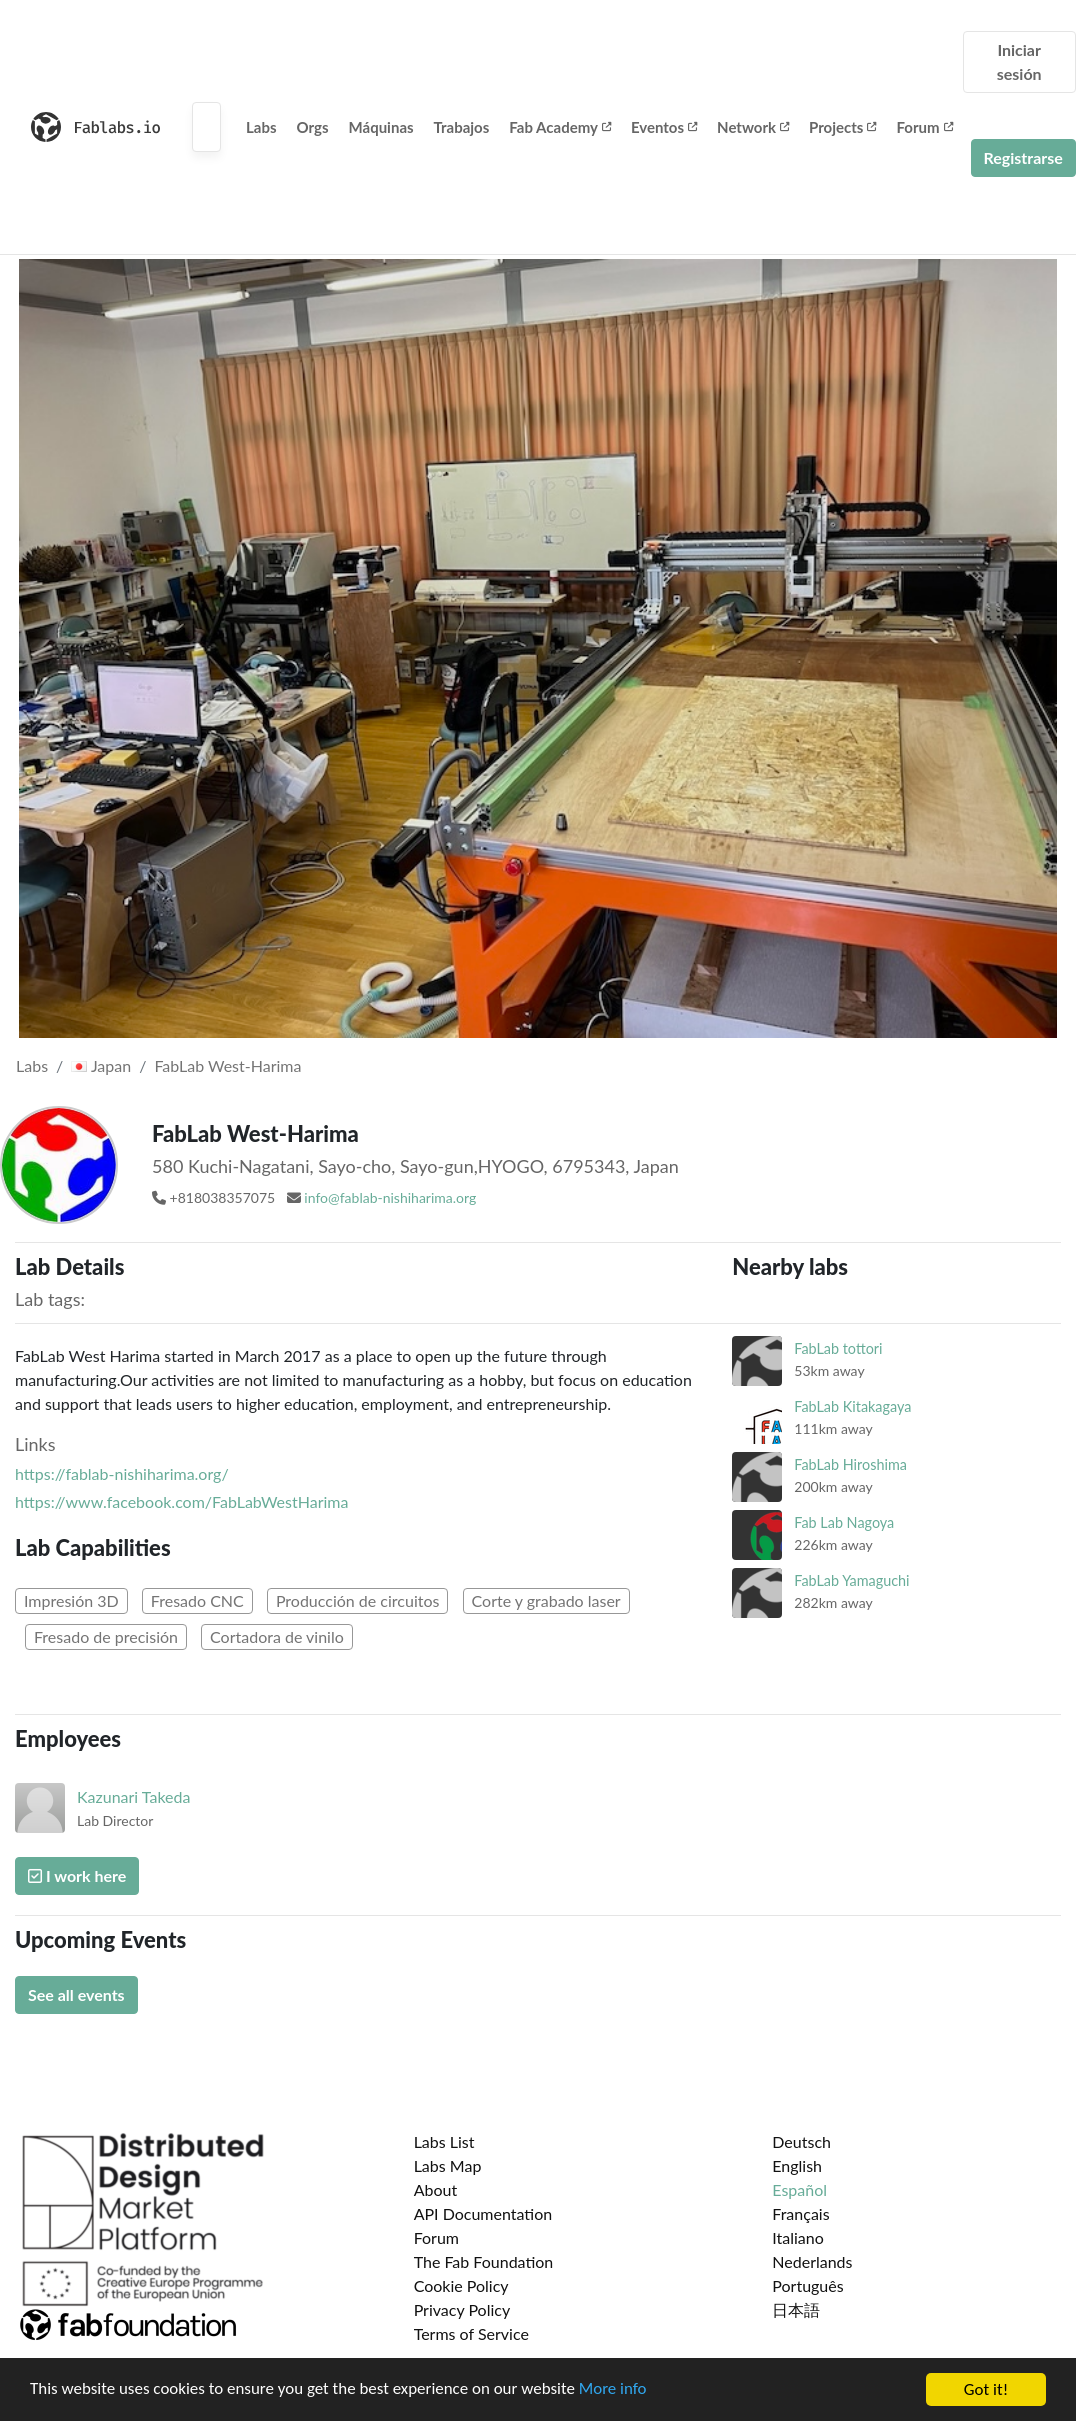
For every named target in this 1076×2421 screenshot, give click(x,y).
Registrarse (1023, 157)
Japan (101, 1065)
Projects (842, 127)
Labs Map (448, 2165)
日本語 (796, 2309)
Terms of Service (471, 2333)
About (436, 2189)
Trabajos (462, 127)
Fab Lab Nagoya (844, 1522)
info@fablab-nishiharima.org (390, 1197)
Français (800, 2213)
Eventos (664, 127)
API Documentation (483, 2213)
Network (753, 127)
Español (799, 2189)
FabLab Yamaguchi (851, 1580)
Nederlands (812, 2261)
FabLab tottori (838, 1348)
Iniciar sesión (1019, 61)
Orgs (313, 127)
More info (615, 2390)
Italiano (798, 2237)
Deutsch (801, 2141)
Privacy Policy (462, 2309)
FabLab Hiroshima (850, 1464)
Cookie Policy (461, 2285)
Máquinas (381, 127)
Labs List (444, 2141)
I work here (77, 1875)
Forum (924, 127)
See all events (76, 1994)
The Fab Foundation (484, 2261)
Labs (261, 127)
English (797, 2165)
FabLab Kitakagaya (852, 1406)
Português (807, 2285)
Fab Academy (560, 127)
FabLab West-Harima (227, 1065)
